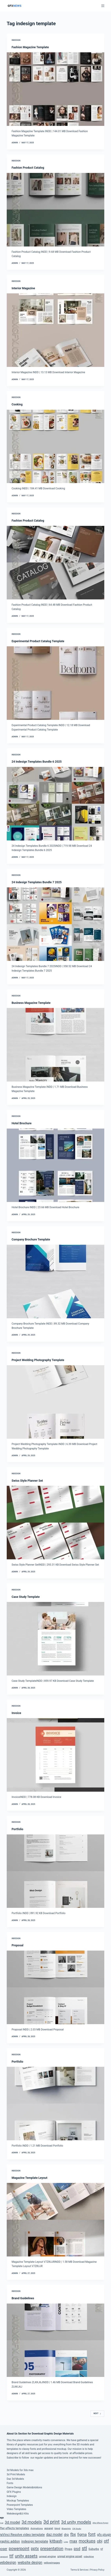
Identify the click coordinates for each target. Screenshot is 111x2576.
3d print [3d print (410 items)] (51, 2522)
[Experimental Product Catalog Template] (55, 683)
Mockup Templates (18, 2500)
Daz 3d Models (15, 2478)
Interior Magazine (23, 288)
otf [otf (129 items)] (106, 2541)
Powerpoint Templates (20, 2504)
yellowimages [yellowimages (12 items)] (52, 2562)
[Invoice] (55, 1755)
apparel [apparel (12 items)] (48, 2528)
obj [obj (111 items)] (99, 2541)
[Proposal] (55, 1987)
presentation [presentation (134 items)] (51, 2548)
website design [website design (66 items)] (30, 2562)
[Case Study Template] (55, 1638)
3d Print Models (16, 2474)
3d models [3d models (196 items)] (31, 2521)
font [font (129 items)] (92, 2534)
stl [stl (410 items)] (84, 2548)
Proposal (17, 1945)
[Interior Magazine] (55, 330)
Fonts (10, 2483)
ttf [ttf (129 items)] (11, 2556)
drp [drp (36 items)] (66, 2535)
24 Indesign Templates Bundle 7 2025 (37, 882)
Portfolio (17, 1829)
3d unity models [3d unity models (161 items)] (76, 2522)
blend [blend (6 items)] (57, 2528)
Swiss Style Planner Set (27, 1480)
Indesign (16, 40)
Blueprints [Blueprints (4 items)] (66, 2528)
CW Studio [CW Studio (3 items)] (76, 2528)
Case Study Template (26, 1596)
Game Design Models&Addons (24, 2487)
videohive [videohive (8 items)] (89, 2556)
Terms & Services (79, 2569)
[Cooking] (55, 446)
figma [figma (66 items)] (82, 2534)
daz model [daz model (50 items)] (54, 2534)
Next (97, 2413)
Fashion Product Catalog (28, 167)
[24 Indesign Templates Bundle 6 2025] (55, 803)
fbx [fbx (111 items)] (73, 2534)
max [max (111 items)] (73, 2541)
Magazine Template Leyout (29, 2177)
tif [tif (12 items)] (102, 2549)
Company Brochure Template (31, 1239)
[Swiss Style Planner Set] (55, 1522)
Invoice (16, 1713)
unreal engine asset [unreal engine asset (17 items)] (69, 2556)
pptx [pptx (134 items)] (35, 2548)
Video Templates (16, 2509)
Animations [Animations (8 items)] (36, 2528)
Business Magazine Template (31, 1003)
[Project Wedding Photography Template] (55, 1402)
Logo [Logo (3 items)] (66, 2542)
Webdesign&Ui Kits (18, 2513)
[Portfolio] (55, 1871)
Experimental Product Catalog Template (38, 641)
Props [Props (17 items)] (68, 2549)
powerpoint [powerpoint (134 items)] (19, 2548)
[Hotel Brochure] (55, 1165)
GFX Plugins (14, 2491)
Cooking (17, 404)
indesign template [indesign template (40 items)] (34, 2541)
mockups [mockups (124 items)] (87, 2541)
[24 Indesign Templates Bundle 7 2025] (55, 924)
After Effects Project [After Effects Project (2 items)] (100, 2523)
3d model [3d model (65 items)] (12, 2522)
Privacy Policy (97, 2569)
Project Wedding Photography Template (38, 1360)
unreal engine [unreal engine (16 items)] (47, 2556)
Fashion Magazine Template (30, 47)
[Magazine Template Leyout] (55, 2219)
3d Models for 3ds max (20, 2470)
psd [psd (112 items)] (77, 2548)
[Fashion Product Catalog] (55, 209)
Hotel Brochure (22, 1123)
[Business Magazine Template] (55, 1045)
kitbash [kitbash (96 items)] (56, 2541)
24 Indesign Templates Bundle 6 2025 (37, 761)
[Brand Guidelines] (55, 2340)
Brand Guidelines (23, 2298)
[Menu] (102, 5)
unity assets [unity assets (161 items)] (26, 2555)
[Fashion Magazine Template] (55, 89)
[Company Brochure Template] (55, 1281)
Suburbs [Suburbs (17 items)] (94, 2549)
